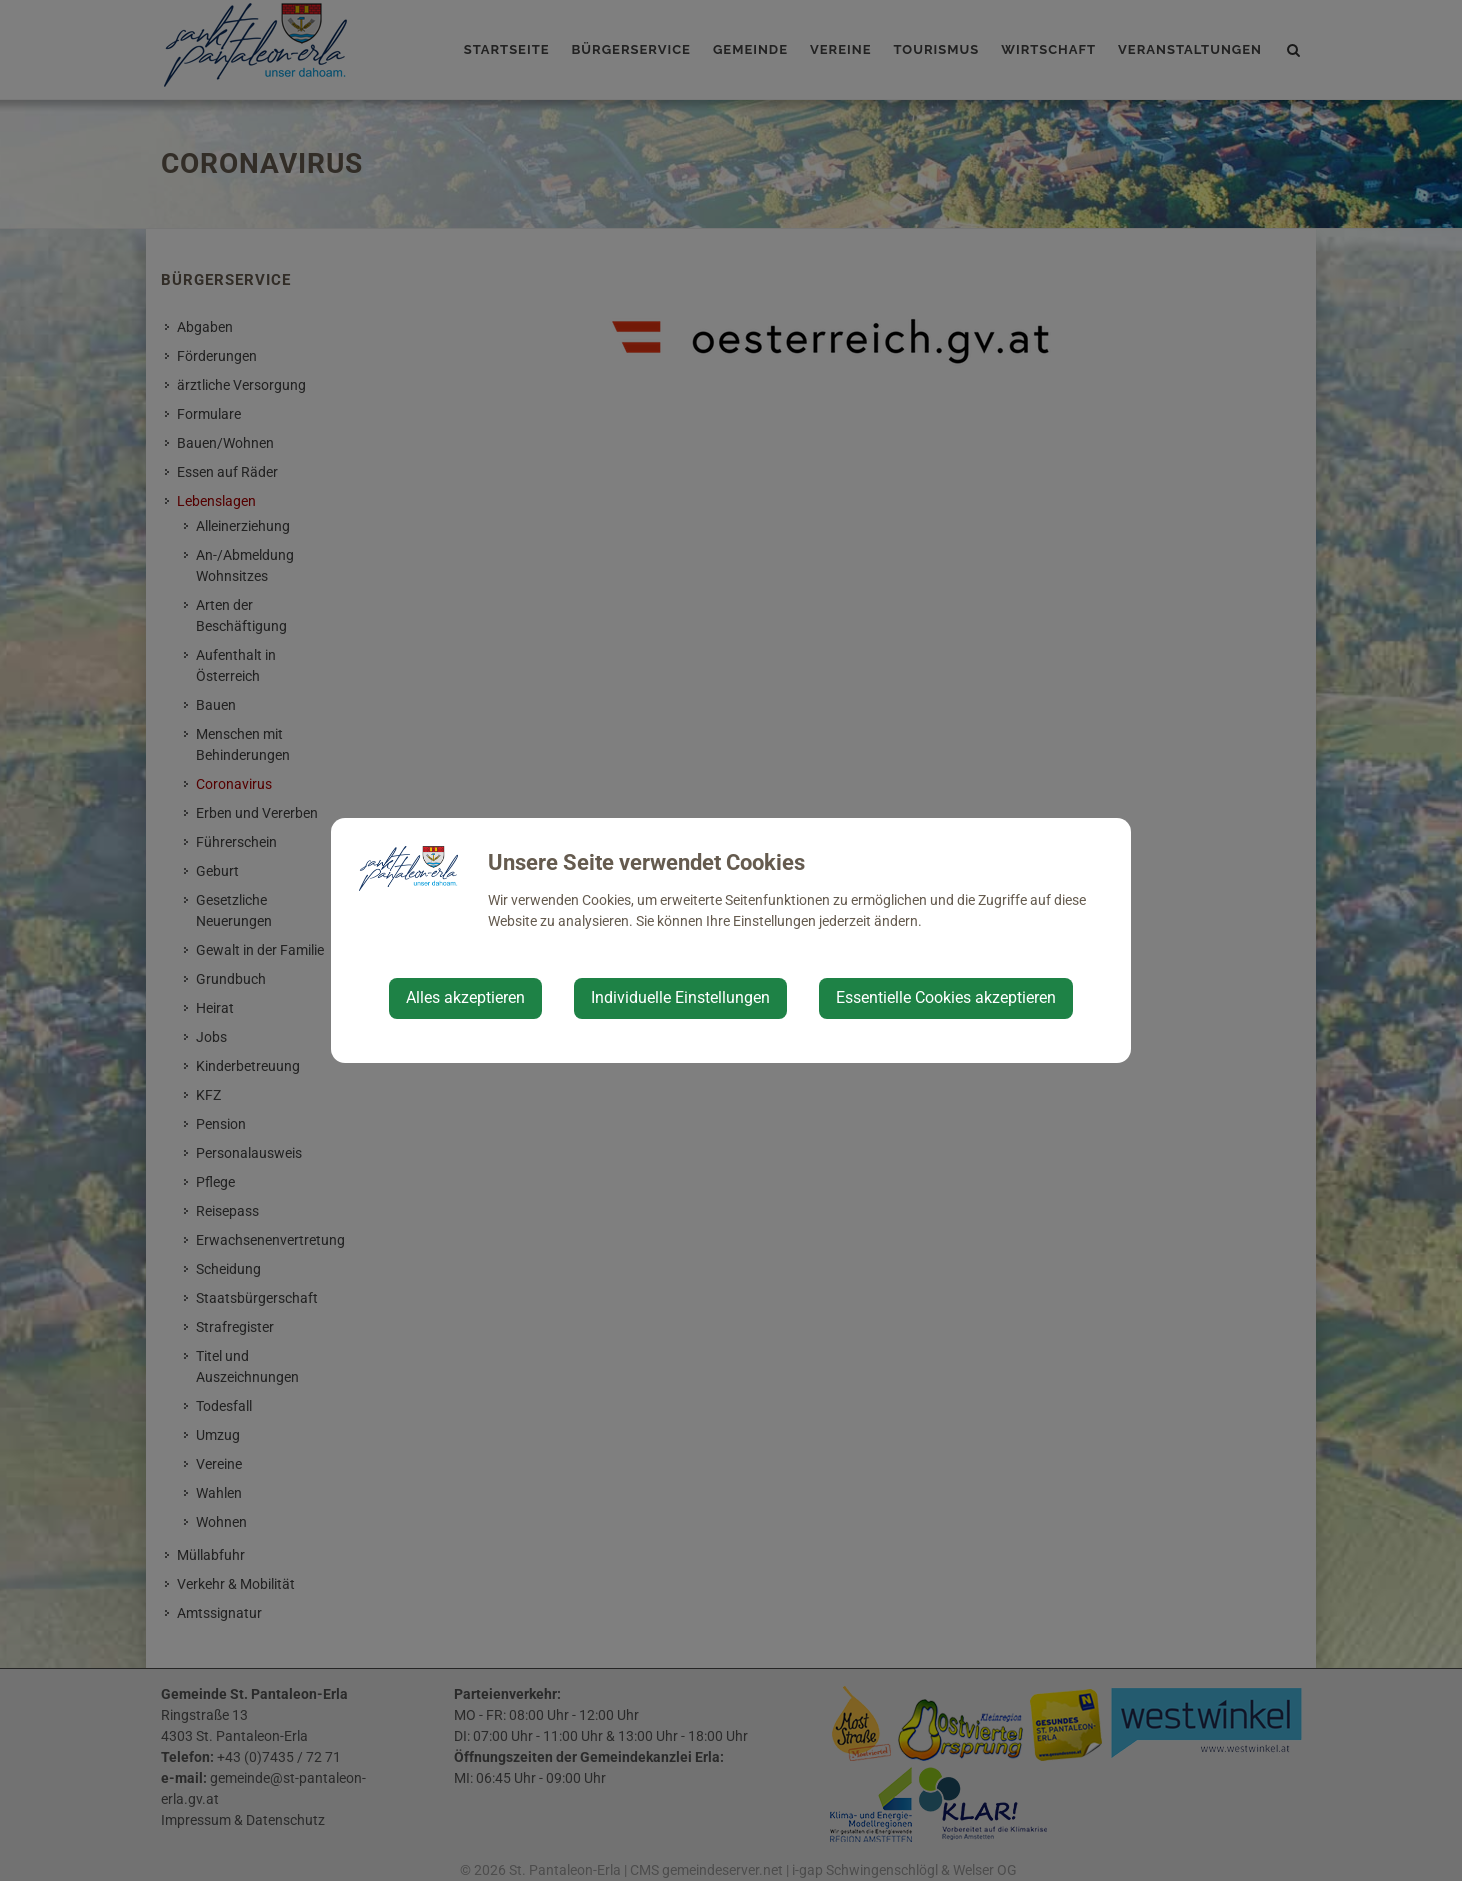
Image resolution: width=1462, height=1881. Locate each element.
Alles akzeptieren (465, 997)
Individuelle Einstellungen (680, 997)
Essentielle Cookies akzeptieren (946, 997)
